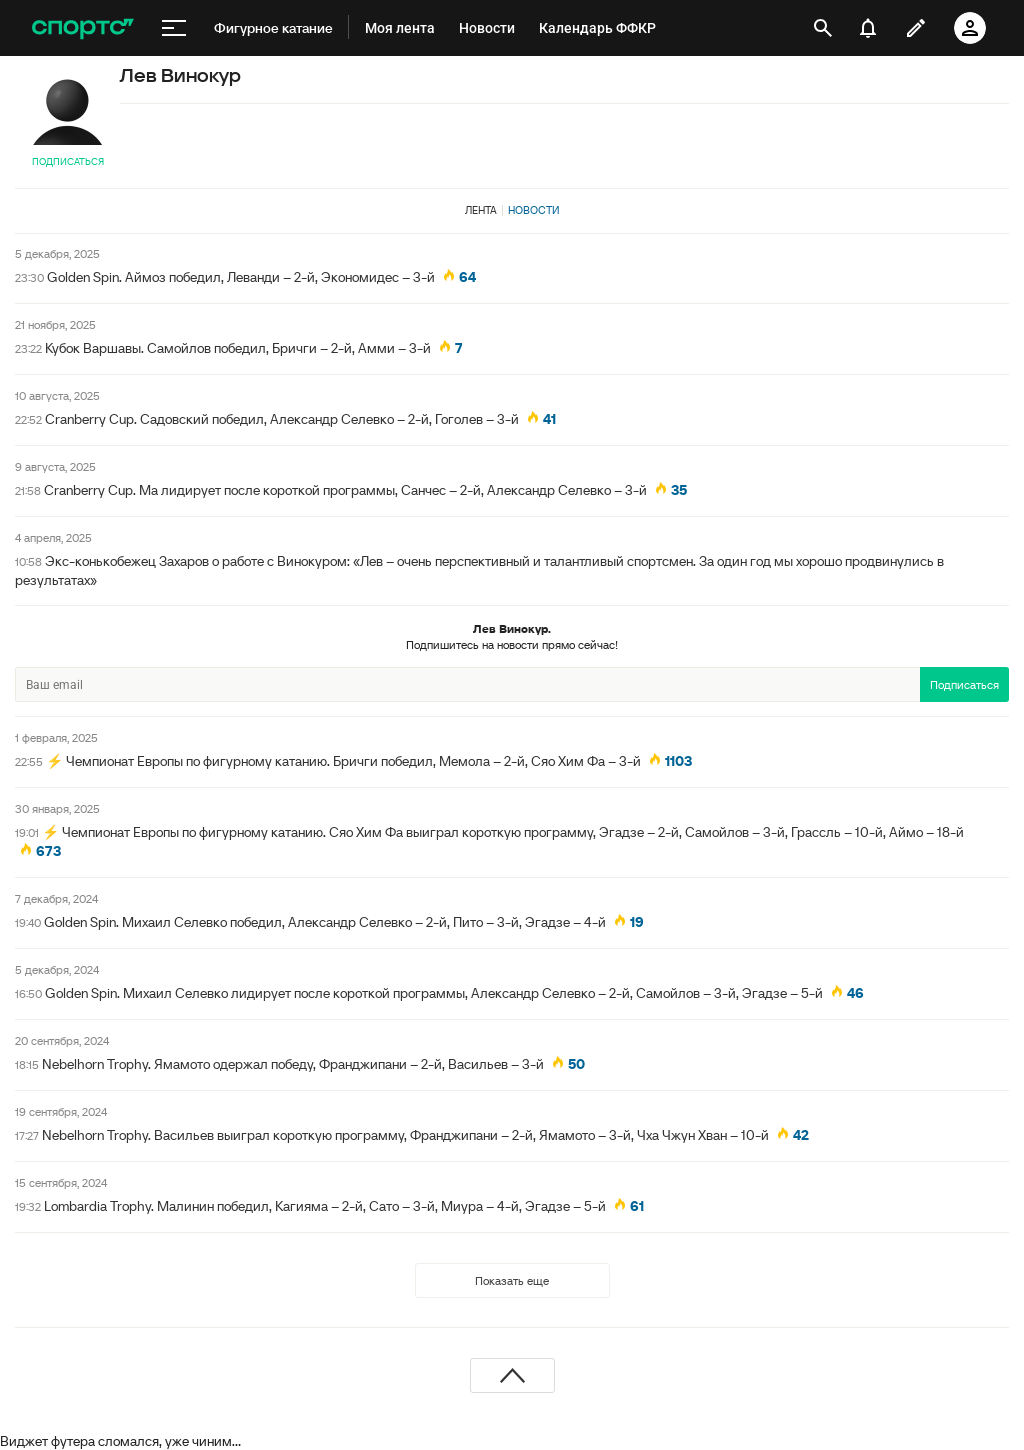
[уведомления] (868, 28)
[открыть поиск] (823, 28)
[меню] (174, 28)
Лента (481, 210)
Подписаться (68, 161)
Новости (534, 210)
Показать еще (512, 1280)
